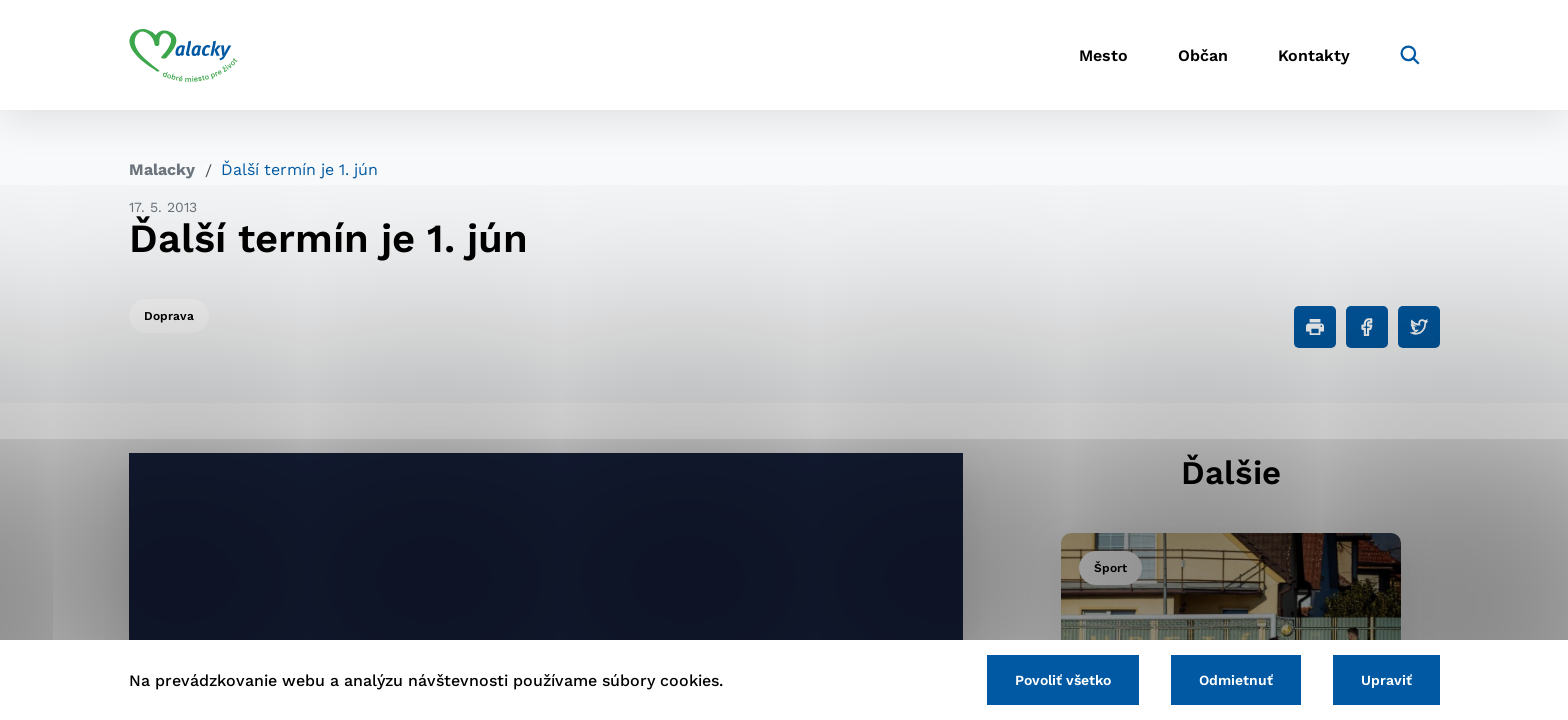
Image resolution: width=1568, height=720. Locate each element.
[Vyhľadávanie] (1410, 55)
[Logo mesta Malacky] (183, 55)
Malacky (162, 169)
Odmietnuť (1236, 680)
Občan (1203, 55)
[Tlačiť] (1315, 327)
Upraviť (1386, 680)
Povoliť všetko (1063, 680)
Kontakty (1314, 55)
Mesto (1103, 55)
